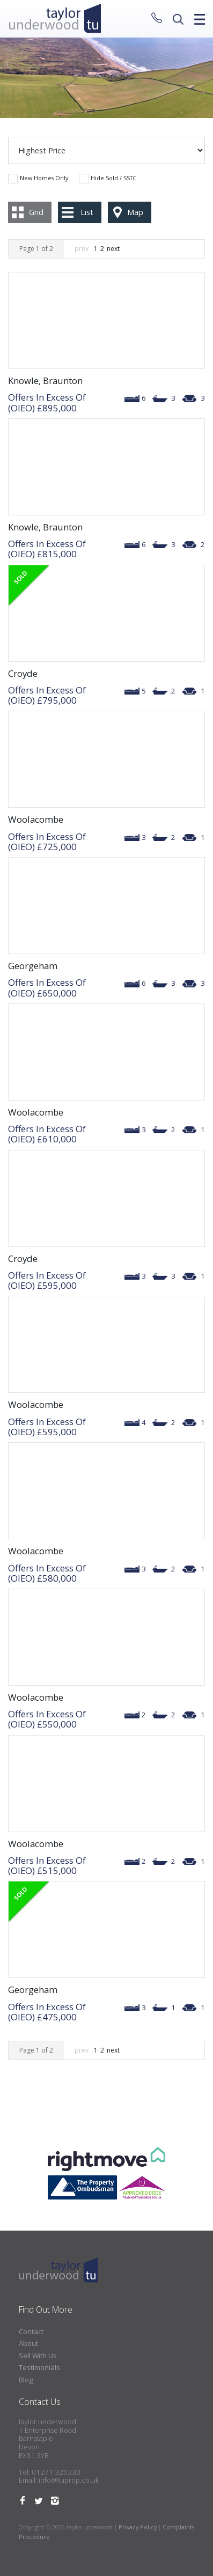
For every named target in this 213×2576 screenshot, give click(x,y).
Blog (26, 2380)
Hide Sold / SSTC (113, 178)
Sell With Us (38, 2355)
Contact (31, 2331)
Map (135, 212)
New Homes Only (44, 178)
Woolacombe (35, 819)
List (86, 212)
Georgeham (32, 965)
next (113, 248)
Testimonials (39, 2367)
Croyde (23, 673)
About (28, 2343)
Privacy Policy (138, 2527)
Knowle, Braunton (45, 380)
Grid (36, 212)
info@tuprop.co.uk (69, 2480)
